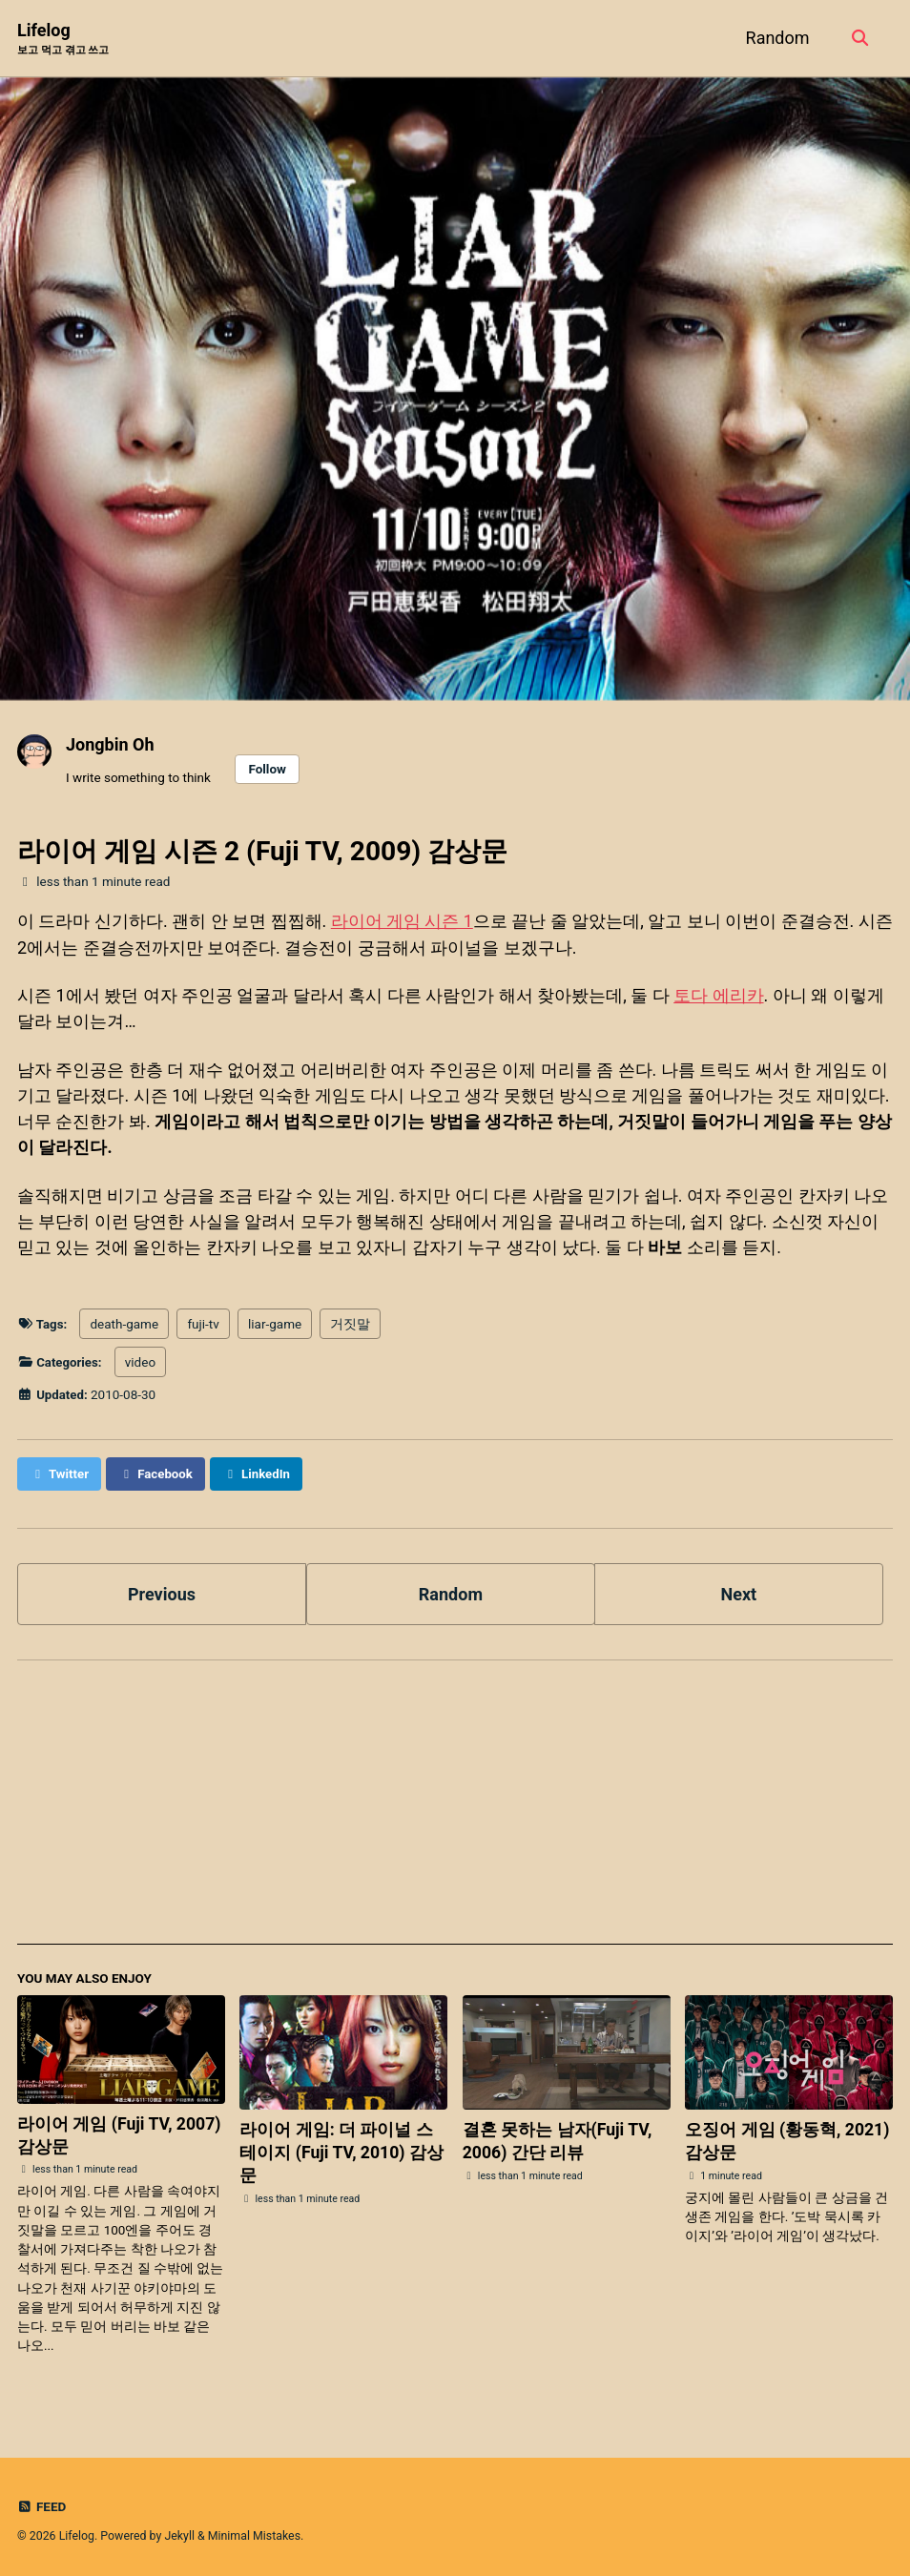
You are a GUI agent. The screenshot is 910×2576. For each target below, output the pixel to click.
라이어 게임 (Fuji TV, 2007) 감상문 (120, 2131)
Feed (42, 2503)
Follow (267, 768)
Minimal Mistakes (254, 2533)
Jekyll (179, 2533)
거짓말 (351, 1321)
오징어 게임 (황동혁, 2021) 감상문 (788, 2137)
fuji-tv (203, 1321)
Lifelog (63, 39)
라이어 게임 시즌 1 (402, 921)
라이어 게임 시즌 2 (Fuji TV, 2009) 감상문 (262, 851)
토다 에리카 (718, 994)
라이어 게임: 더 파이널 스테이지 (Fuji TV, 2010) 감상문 (342, 2149)
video (141, 1360)
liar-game (275, 1321)
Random (776, 38)
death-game (125, 1321)
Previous (162, 1590)
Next (739, 1590)
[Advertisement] (455, 1807)
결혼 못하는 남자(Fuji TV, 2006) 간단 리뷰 (558, 2137)
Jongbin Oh (110, 744)
